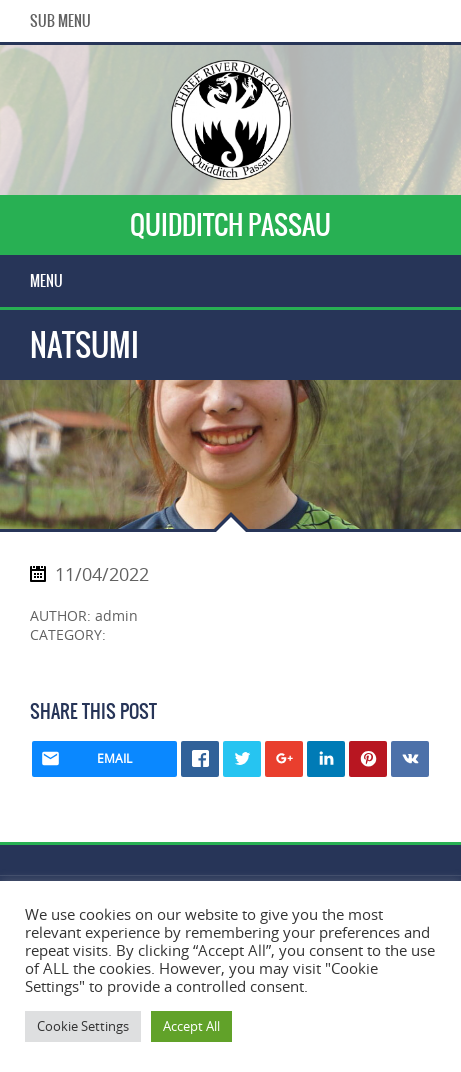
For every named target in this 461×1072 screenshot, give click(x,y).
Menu (46, 281)
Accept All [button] (191, 1026)
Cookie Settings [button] (83, 1026)
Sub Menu (60, 21)
